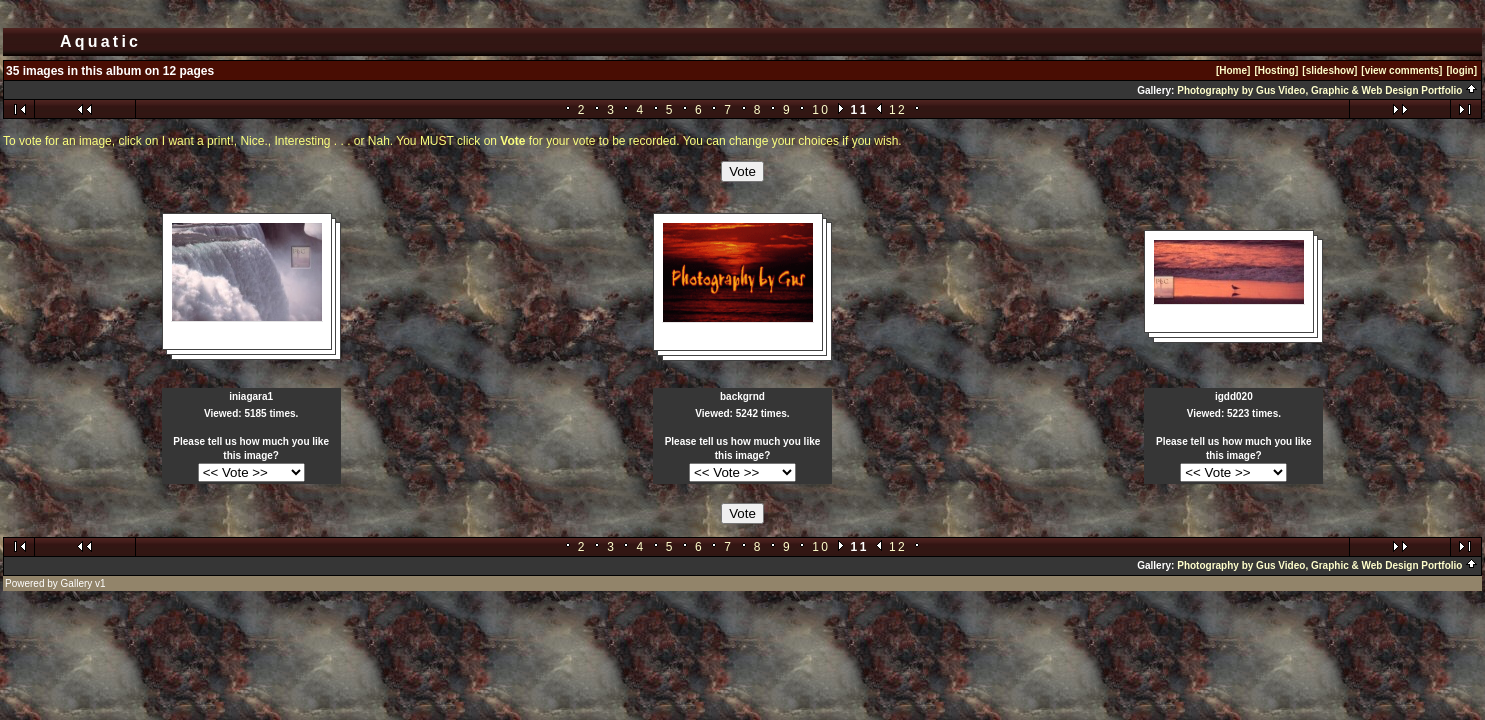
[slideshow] (1329, 70)
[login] (1461, 70)
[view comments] (1401, 70)
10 (821, 110)
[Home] (1233, 70)
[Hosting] (1276, 70)
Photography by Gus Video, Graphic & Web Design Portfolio (1327, 90)
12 (898, 110)
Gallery (77, 583)
